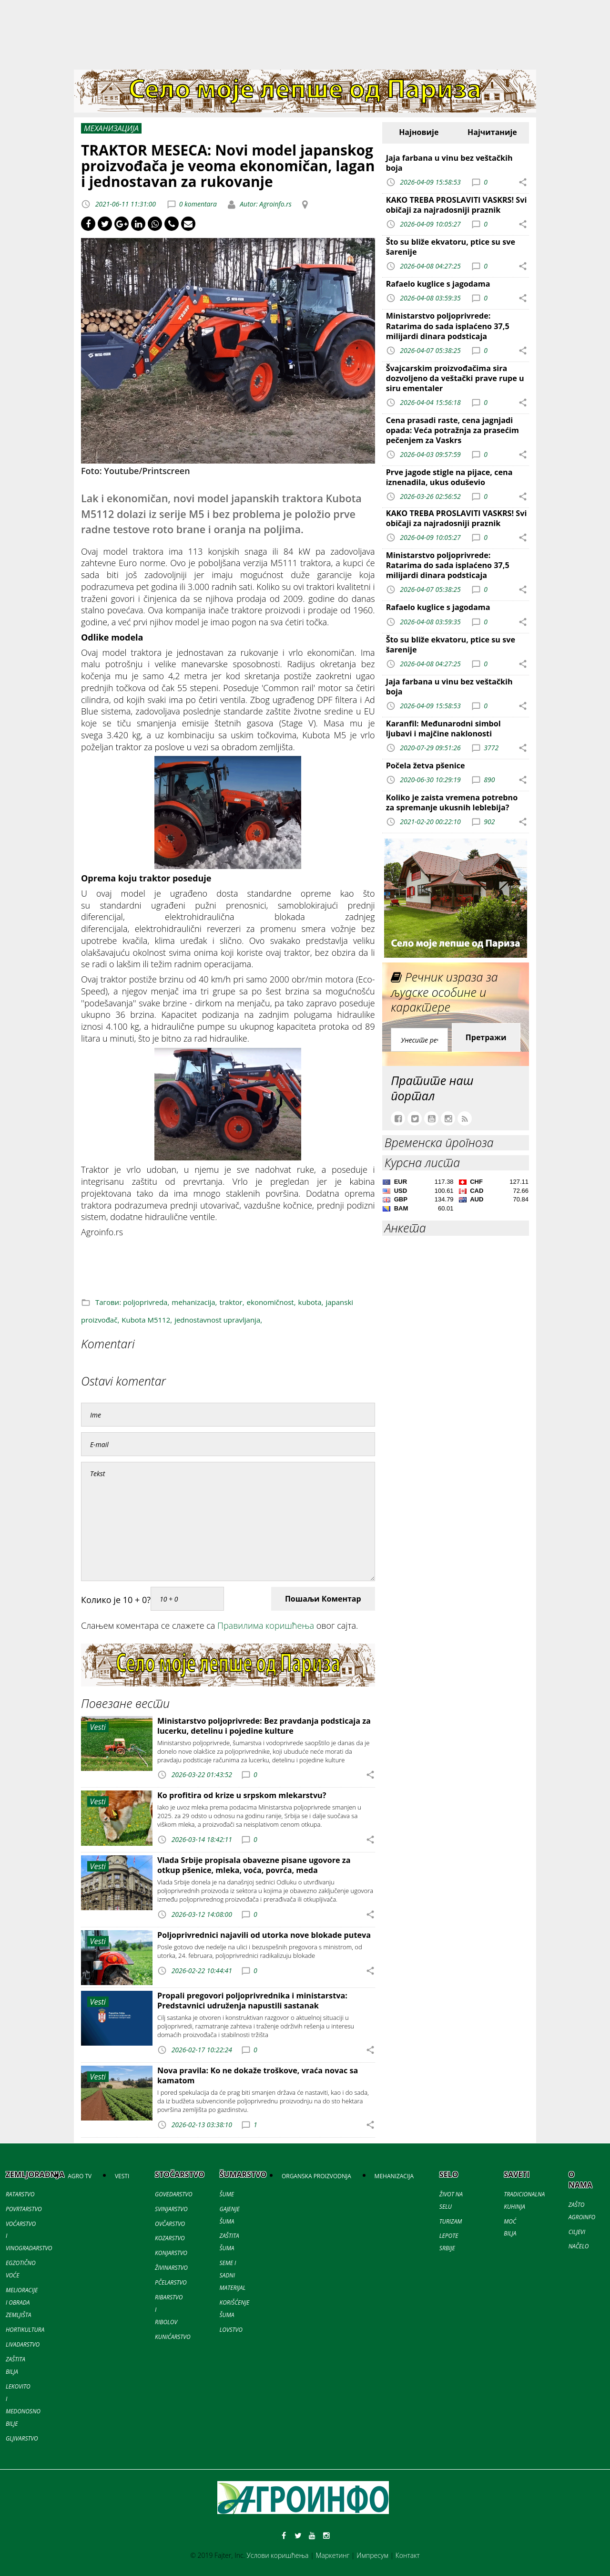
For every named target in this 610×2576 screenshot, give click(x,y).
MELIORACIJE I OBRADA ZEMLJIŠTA (22, 2302)
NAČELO (579, 2246)
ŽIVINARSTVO (171, 2268)
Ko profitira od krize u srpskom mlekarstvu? (241, 1795)
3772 (491, 747)
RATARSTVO (20, 2194)
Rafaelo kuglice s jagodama (438, 284)
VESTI (122, 2176)
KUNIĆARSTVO (172, 2337)
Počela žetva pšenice (425, 765)
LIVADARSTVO (23, 2344)
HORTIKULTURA (25, 2330)
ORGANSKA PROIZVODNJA (316, 2176)
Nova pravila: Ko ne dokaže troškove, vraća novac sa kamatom (257, 2075)
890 (489, 779)
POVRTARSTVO (24, 2209)
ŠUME (227, 2194)
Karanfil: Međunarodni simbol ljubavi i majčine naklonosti (443, 728)
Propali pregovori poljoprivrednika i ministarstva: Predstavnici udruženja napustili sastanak (252, 2000)
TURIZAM (450, 2221)
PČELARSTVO (171, 2282)
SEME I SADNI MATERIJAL (233, 2275)
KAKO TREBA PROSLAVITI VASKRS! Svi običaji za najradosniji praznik (456, 205)
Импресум (372, 2555)
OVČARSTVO (170, 2224)
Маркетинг (332, 2555)
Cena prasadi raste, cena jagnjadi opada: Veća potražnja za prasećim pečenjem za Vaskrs (452, 430)
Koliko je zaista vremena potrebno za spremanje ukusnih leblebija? (452, 802)
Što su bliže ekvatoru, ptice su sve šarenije (450, 247)
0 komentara (198, 203)
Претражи (486, 1037)
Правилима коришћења (265, 1625)
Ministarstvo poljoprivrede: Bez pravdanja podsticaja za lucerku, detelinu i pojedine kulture (264, 1726)
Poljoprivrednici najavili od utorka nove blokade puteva (264, 1935)
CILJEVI (577, 2232)
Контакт (408, 2555)
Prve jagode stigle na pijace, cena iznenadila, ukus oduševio (449, 477)
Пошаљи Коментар (323, 1598)
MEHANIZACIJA (394, 2176)
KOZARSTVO (170, 2238)
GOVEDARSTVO (174, 2194)
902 (489, 821)
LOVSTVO (231, 2330)
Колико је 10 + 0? (116, 1599)
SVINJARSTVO (171, 2209)
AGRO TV (80, 2176)
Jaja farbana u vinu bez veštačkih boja (449, 163)
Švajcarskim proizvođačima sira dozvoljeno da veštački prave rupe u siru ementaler (455, 378)
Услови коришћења (278, 2555)
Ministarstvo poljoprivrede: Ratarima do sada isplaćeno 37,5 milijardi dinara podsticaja (447, 325)
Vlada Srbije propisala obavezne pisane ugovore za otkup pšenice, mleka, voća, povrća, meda (254, 1865)
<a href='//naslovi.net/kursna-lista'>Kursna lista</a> (455, 1196)
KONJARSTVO (171, 2253)
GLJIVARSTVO (22, 2438)
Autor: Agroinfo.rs (265, 203)
